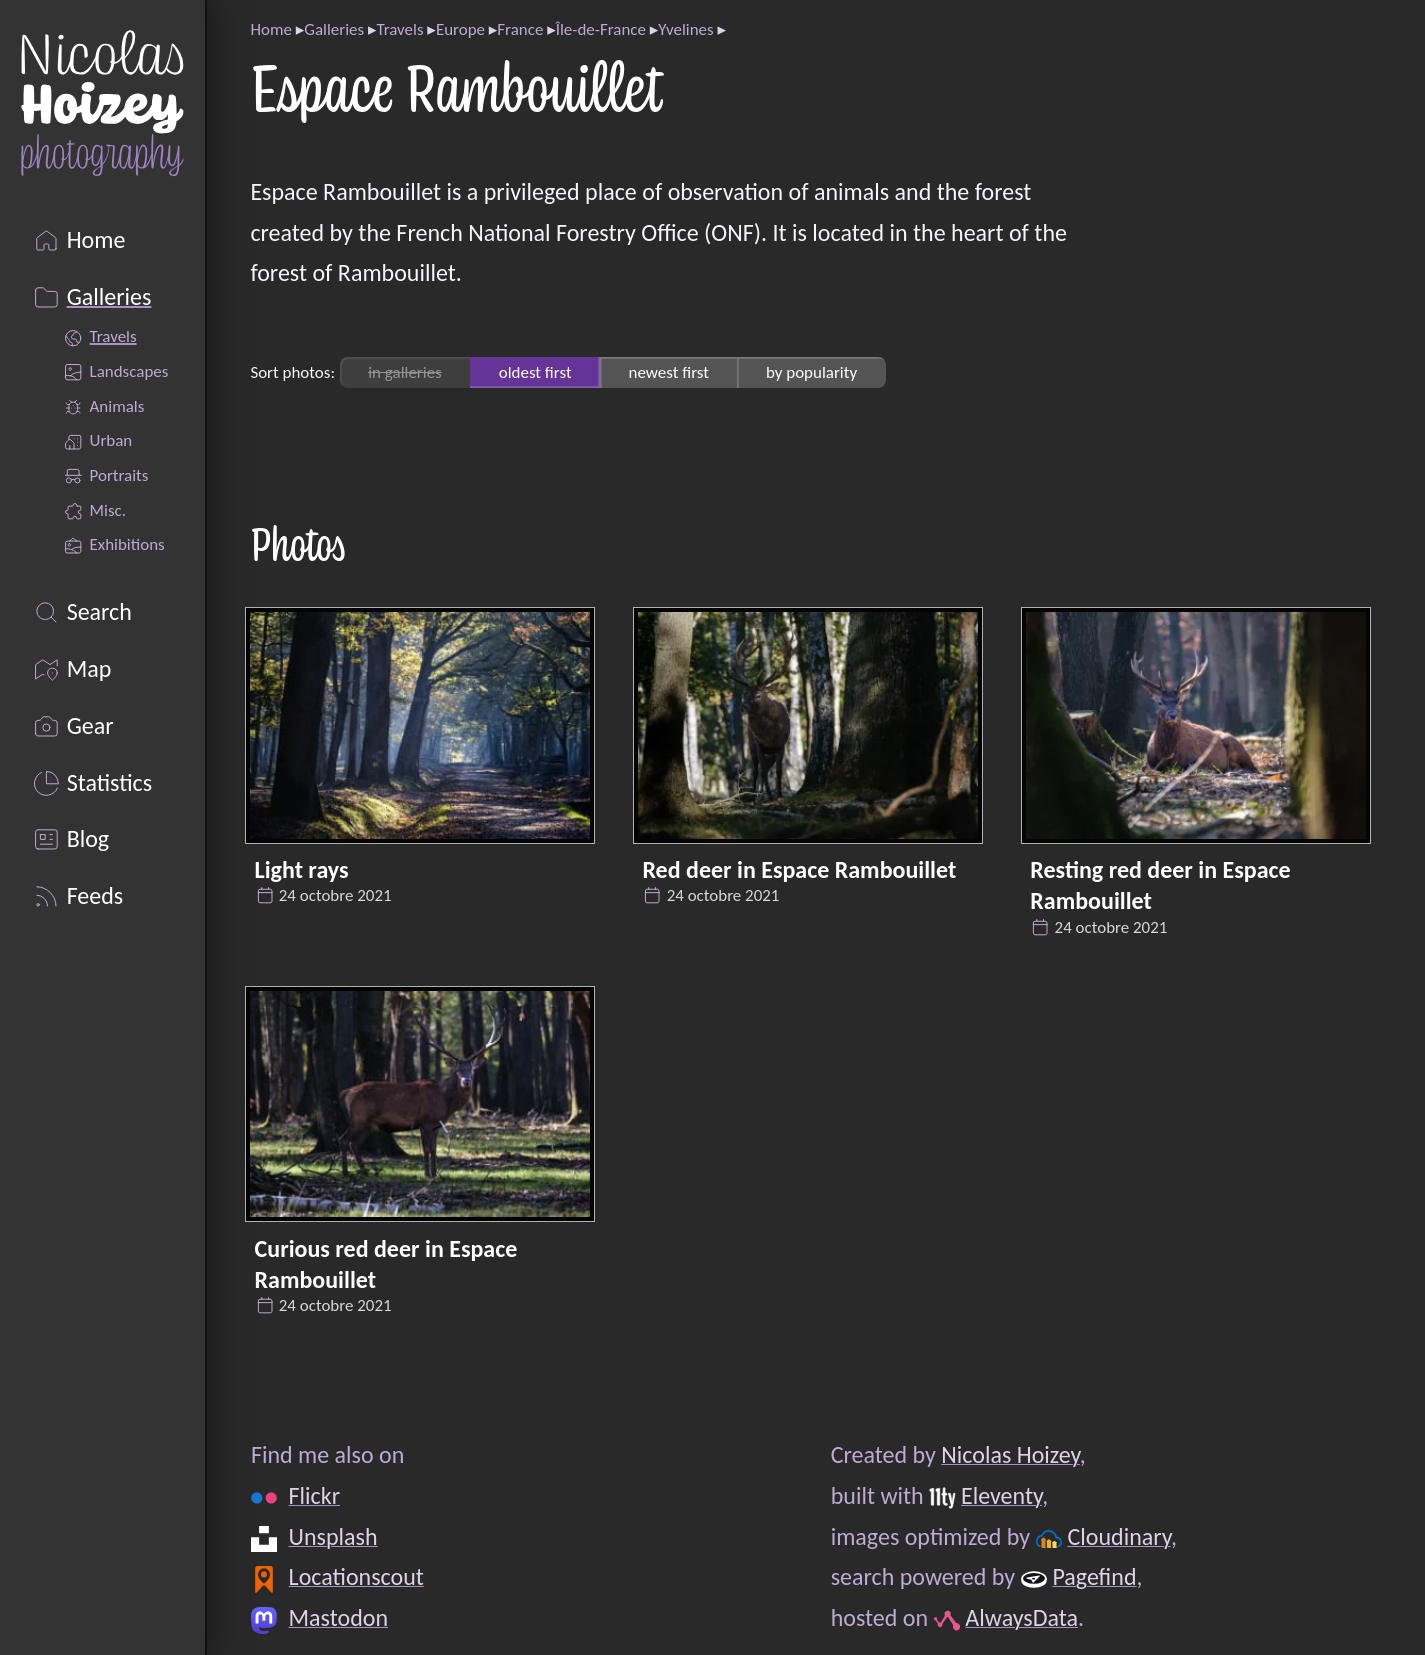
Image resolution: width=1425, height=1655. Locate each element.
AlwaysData (1021, 1617)
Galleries (334, 29)
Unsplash (332, 1536)
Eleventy (1000, 1495)
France (520, 29)
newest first (669, 372)
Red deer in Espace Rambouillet (799, 869)
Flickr (313, 1495)
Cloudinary (1118, 1536)
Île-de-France (601, 29)
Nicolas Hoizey (1010, 1454)
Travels (399, 29)
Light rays (302, 869)
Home (270, 29)
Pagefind (1094, 1576)
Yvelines (685, 29)
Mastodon (337, 1617)
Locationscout (355, 1576)
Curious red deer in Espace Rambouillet (386, 1264)
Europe (460, 29)
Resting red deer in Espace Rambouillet (1160, 885)
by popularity (811, 372)
